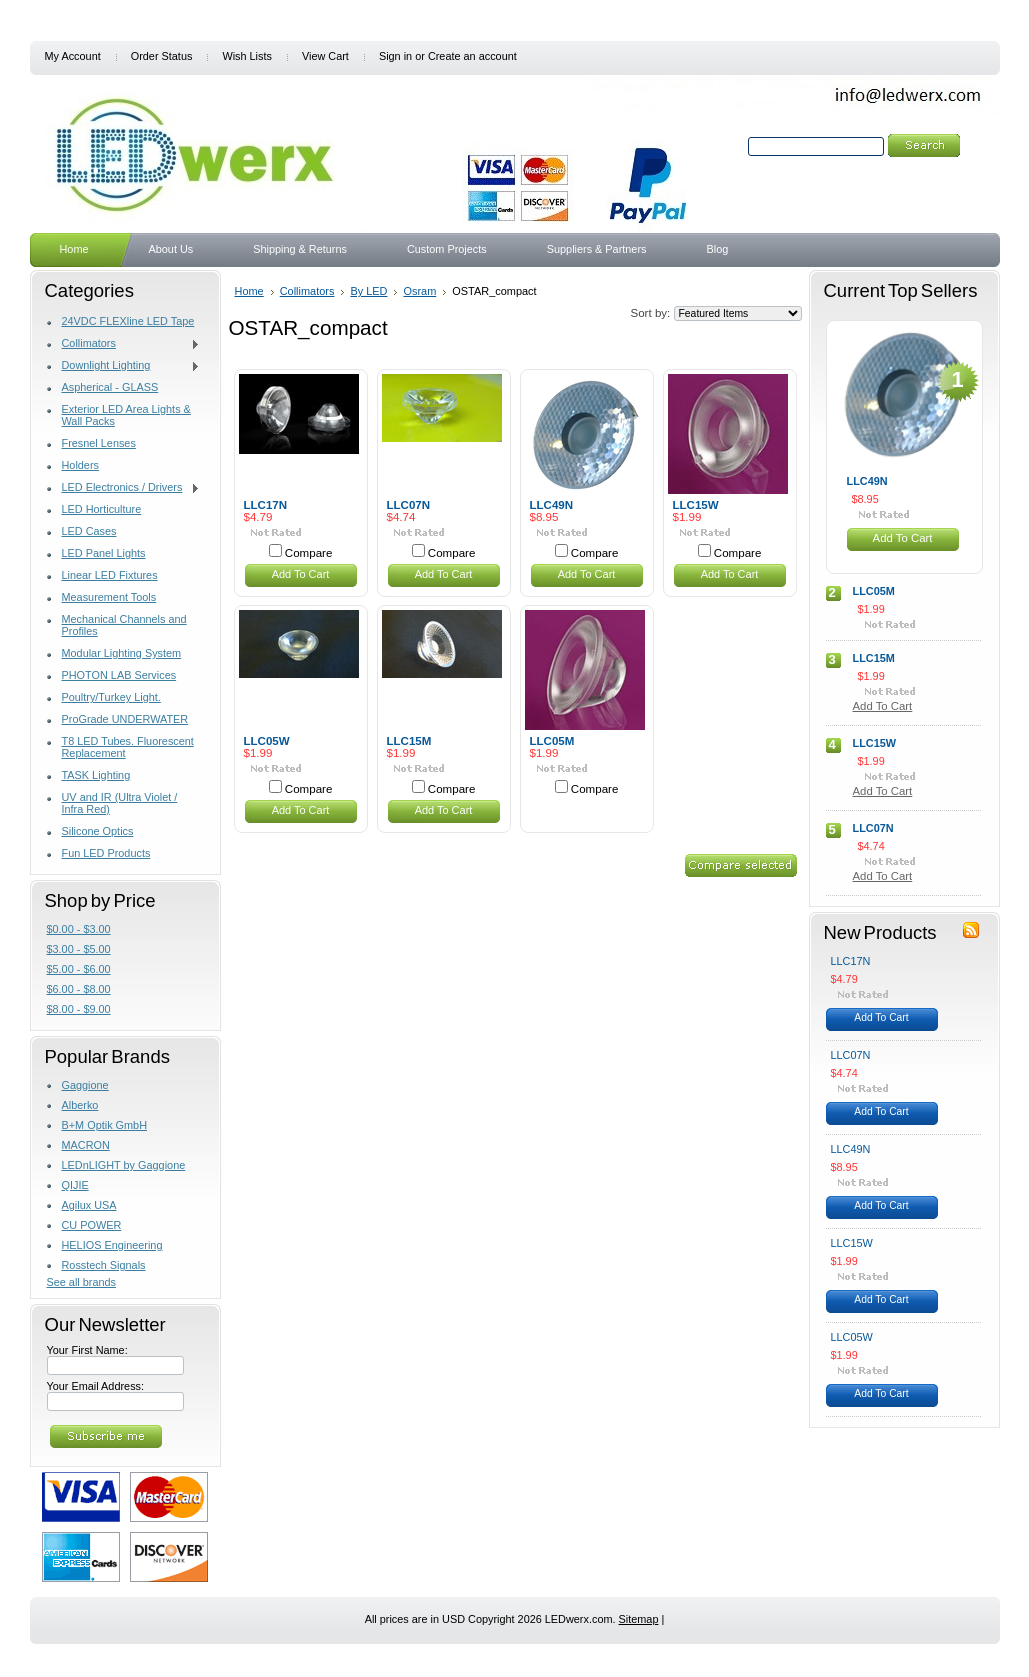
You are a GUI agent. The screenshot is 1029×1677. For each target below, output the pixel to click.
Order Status (162, 56)
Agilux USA (89, 1205)
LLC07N (409, 505)
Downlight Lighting (124, 366)
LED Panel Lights (104, 553)
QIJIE (75, 1185)
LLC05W (267, 741)
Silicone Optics (98, 831)
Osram (419, 291)
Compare (309, 553)
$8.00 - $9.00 (79, 1009)
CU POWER (92, 1225)
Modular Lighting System (122, 653)
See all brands (82, 1282)
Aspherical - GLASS (110, 387)
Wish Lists (247, 56)
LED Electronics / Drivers (124, 488)
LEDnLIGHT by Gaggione (124, 1165)
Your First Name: (87, 1350)
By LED (368, 291)
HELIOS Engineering (112, 1245)
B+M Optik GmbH (105, 1125)
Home (249, 291)
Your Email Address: (96, 1386)
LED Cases (89, 531)
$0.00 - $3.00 (79, 929)
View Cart (325, 56)
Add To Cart (301, 574)
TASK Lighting (96, 775)
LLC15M (409, 741)
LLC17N (266, 505)
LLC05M (552, 741)
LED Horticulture (102, 509)
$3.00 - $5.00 (79, 949)
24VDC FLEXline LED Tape (128, 321)
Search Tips (881, 169)
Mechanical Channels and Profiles (124, 625)
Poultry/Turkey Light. (111, 697)
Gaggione (85, 1085)
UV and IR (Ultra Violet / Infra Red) (120, 803)
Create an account (472, 56)
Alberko (80, 1105)
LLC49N (552, 505)
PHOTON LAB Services (119, 675)
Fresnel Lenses (99, 443)
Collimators (124, 344)
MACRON (86, 1145)
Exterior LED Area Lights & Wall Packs (126, 415)
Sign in (395, 56)
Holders (80, 465)
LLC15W (696, 505)
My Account (73, 56)
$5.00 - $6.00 (79, 969)
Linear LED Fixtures (110, 575)
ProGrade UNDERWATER (125, 719)
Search (727, 146)
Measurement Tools (109, 597)
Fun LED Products (106, 853)
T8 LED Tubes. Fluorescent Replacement (128, 747)
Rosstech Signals (104, 1265)
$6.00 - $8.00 (79, 989)
